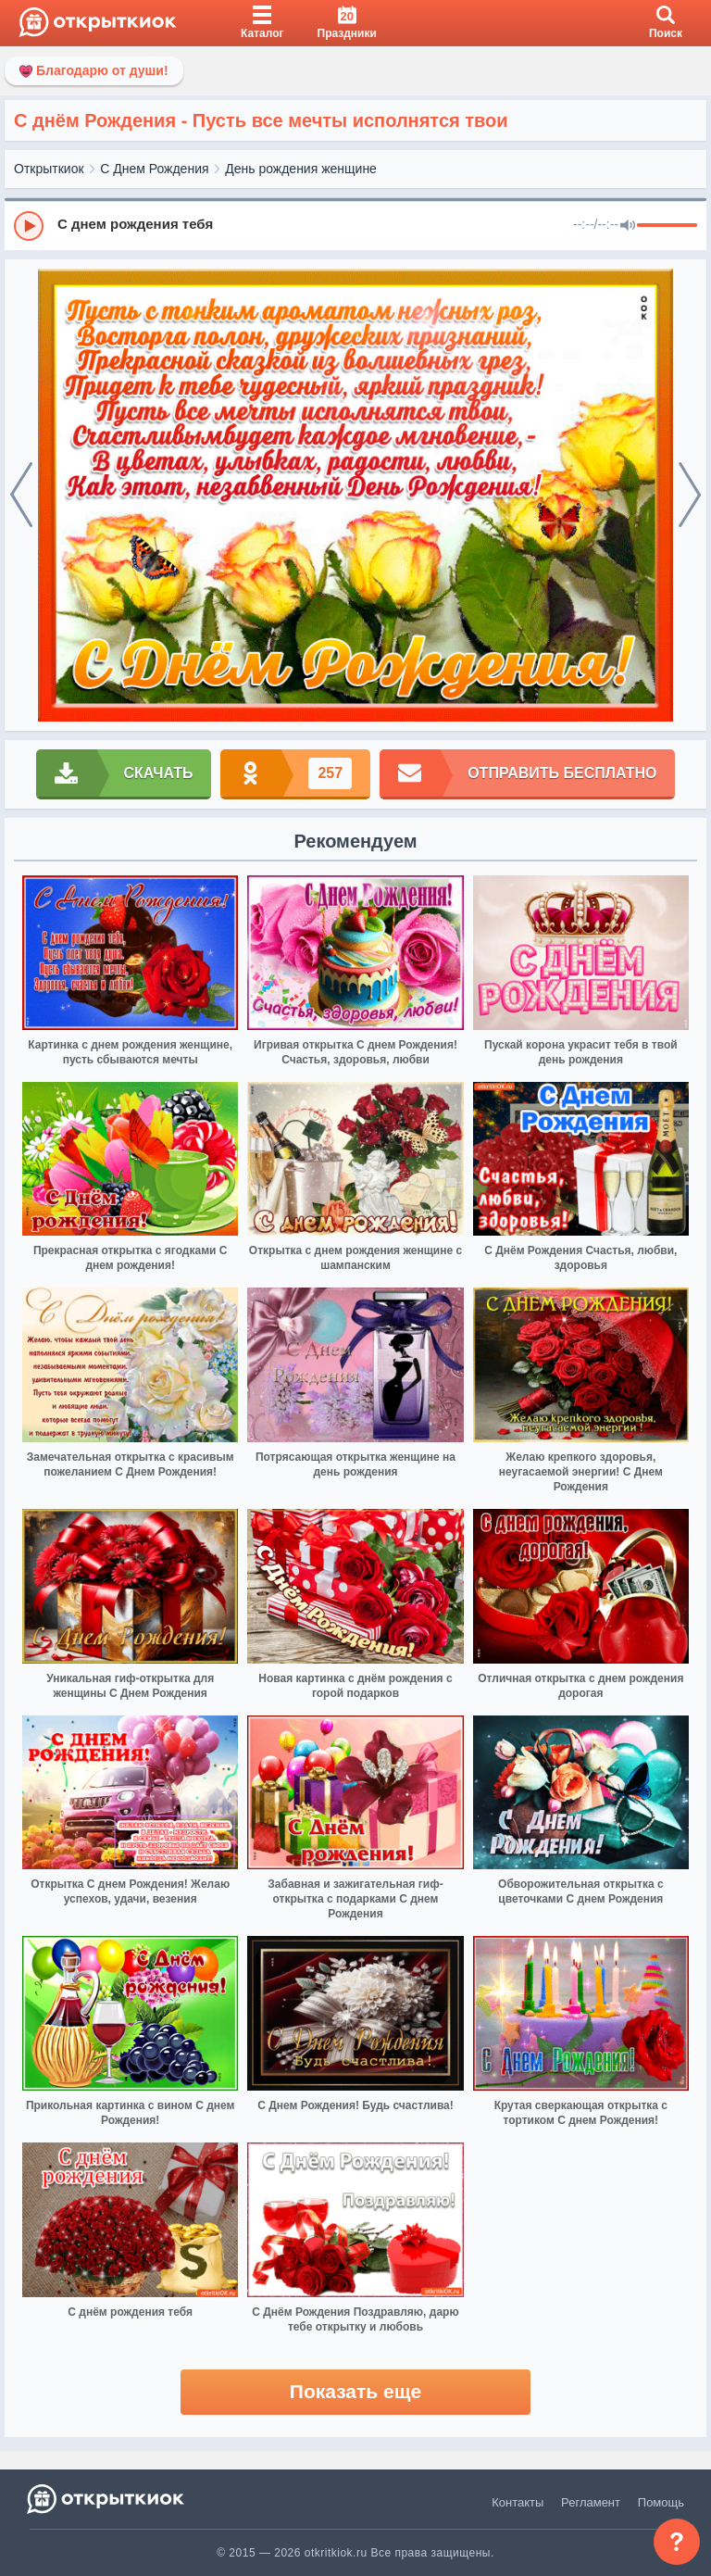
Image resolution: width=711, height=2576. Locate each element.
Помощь (661, 2502)
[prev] (21, 496)
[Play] (29, 226)
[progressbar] (667, 226)
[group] (355, 225)
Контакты (517, 2502)
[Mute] (627, 226)
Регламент (590, 2502)
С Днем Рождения (154, 168)
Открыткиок (49, 168)
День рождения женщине (301, 168)
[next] (690, 496)
